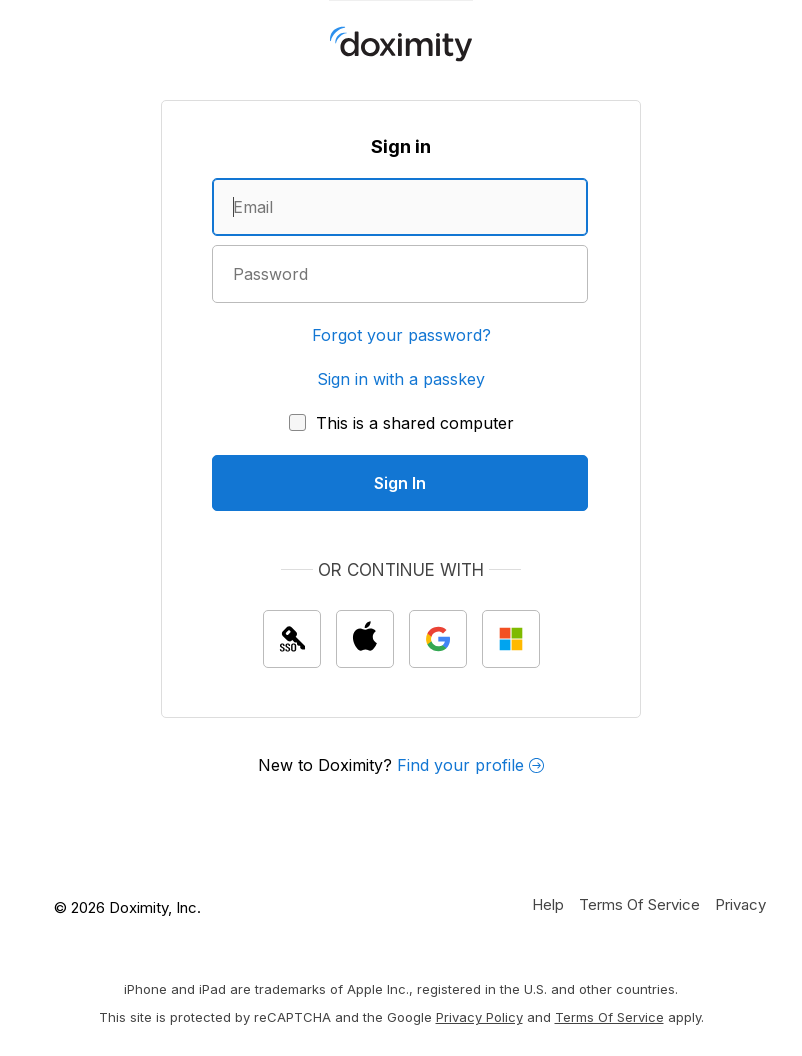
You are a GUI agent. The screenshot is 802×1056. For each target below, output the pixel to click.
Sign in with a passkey (401, 379)
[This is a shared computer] (401, 423)
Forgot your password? (401, 335)
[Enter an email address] (400, 207)
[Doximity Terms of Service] (639, 904)
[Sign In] (400, 483)
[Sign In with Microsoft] (511, 639)
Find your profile (470, 765)
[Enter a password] (400, 274)
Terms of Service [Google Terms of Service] (609, 1017)
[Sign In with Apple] (365, 639)
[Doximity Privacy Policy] (740, 904)
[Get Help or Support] (548, 904)
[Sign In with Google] (438, 639)
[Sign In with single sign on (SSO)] (292, 639)
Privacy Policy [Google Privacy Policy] (479, 1017)
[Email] (400, 207)
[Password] (400, 274)
